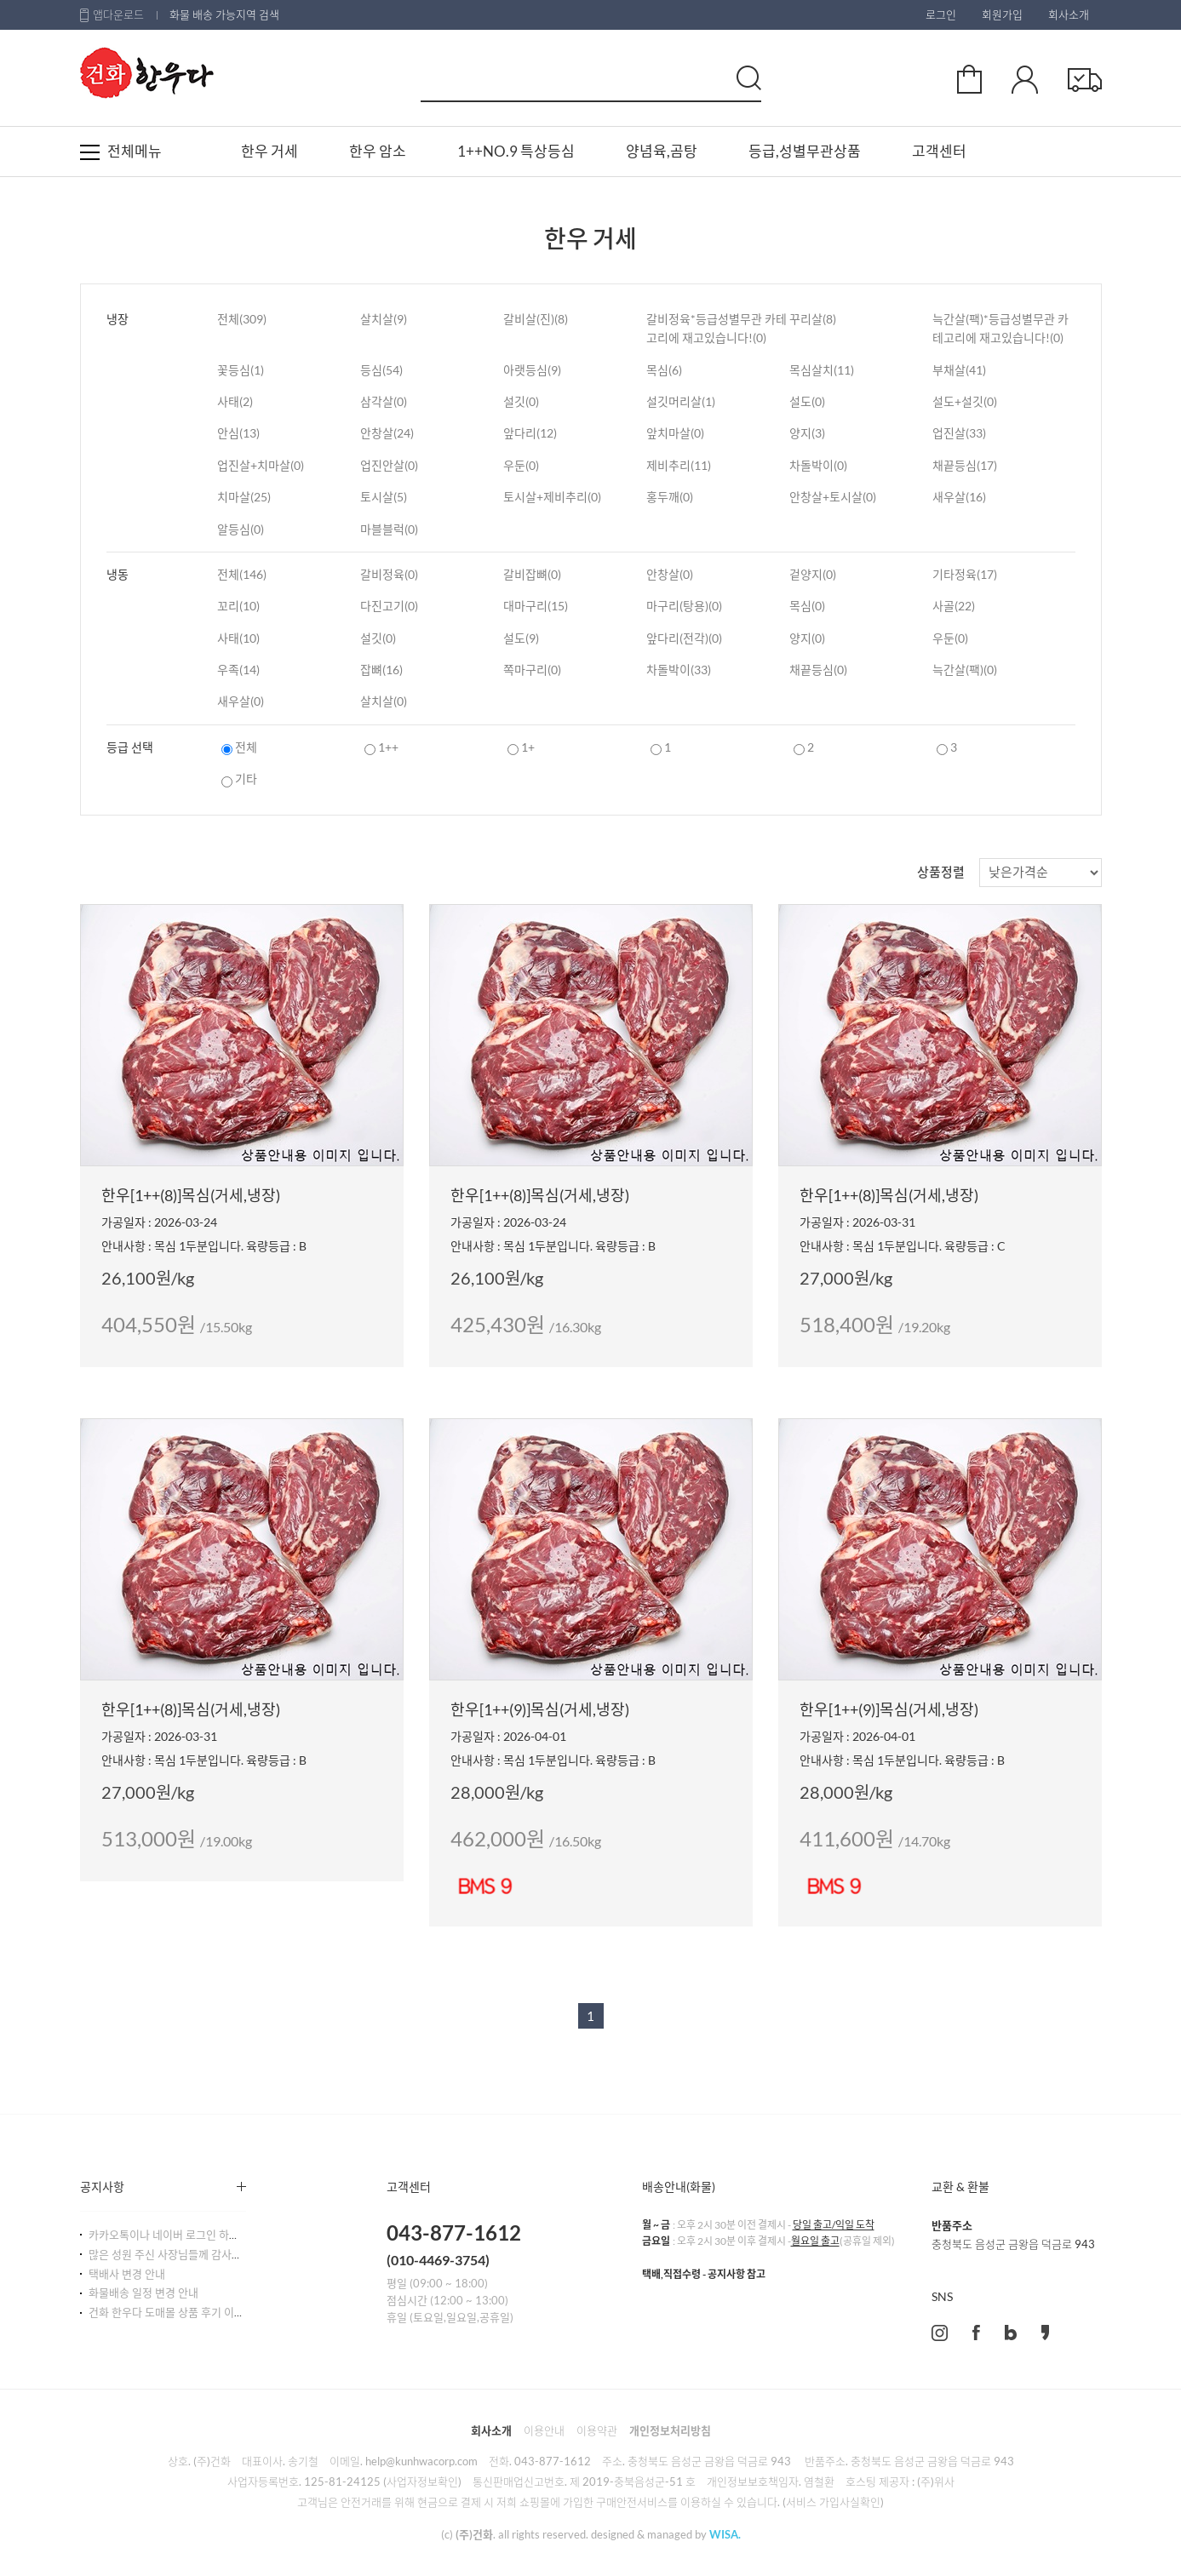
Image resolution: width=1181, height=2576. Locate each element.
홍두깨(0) (669, 496)
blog (1011, 2333)
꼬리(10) (238, 605)
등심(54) (381, 370)
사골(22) (953, 605)
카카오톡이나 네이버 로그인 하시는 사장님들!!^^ (201, 2234)
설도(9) (521, 638)
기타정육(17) (964, 574)
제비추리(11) (678, 465)
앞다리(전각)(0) (684, 638)
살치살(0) (383, 701)
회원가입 (1002, 14)
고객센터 (939, 151)
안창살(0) (669, 574)
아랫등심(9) (532, 370)
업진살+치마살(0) (260, 465)
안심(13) (238, 433)
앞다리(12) (530, 433)
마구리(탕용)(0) (684, 605)
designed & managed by (666, 2534)
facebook (976, 2333)
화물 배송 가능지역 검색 (224, 14)
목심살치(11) (821, 370)
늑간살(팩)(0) (964, 669)
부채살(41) (959, 370)
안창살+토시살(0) (832, 496)
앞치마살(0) (675, 433)
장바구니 (969, 79)
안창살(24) (387, 433)
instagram (940, 2333)
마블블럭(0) (389, 529)
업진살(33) (959, 433)
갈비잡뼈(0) (532, 574)
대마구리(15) (535, 605)
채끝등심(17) (964, 465)
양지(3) (807, 433)
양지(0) (807, 638)
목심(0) (807, 605)
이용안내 (544, 2430)
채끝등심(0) (818, 669)
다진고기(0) (389, 605)
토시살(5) (383, 496)
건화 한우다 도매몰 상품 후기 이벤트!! (175, 2312)
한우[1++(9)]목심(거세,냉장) (539, 1709)
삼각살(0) (383, 401)
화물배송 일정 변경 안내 (143, 2292)
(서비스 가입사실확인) (833, 2502)
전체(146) (242, 574)
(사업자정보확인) (422, 2481)
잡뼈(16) (381, 669)
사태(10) (238, 638)
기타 (239, 778)
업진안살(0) (389, 465)
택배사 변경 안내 (127, 2274)
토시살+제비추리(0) (552, 496)
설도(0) (807, 401)
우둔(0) (521, 465)
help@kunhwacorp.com (421, 2461)
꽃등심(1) (240, 370)
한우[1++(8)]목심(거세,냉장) (190, 1195)
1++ (381, 747)
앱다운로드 (118, 14)
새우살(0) (240, 701)
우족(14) (238, 669)
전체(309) (242, 319)
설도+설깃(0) (964, 401)
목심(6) (664, 370)
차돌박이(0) (818, 465)
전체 (239, 747)
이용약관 (596, 2430)
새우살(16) (959, 496)
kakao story (1045, 2333)
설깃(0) (521, 401)
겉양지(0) (812, 574)
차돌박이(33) (678, 669)
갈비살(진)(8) (535, 319)
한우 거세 (269, 151)
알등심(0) (240, 529)
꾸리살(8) (812, 319)
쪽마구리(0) (532, 669)
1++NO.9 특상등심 (516, 151)
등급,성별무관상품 (804, 151)
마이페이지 (1025, 79)
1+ (521, 747)
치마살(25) (244, 496)
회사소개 (1068, 14)
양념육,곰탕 (661, 151)
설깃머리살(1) (680, 401)
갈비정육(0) (389, 574)
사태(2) (235, 401)
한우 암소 (377, 151)
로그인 (941, 14)
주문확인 (1085, 79)
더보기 (241, 2186)
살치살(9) (383, 319)
